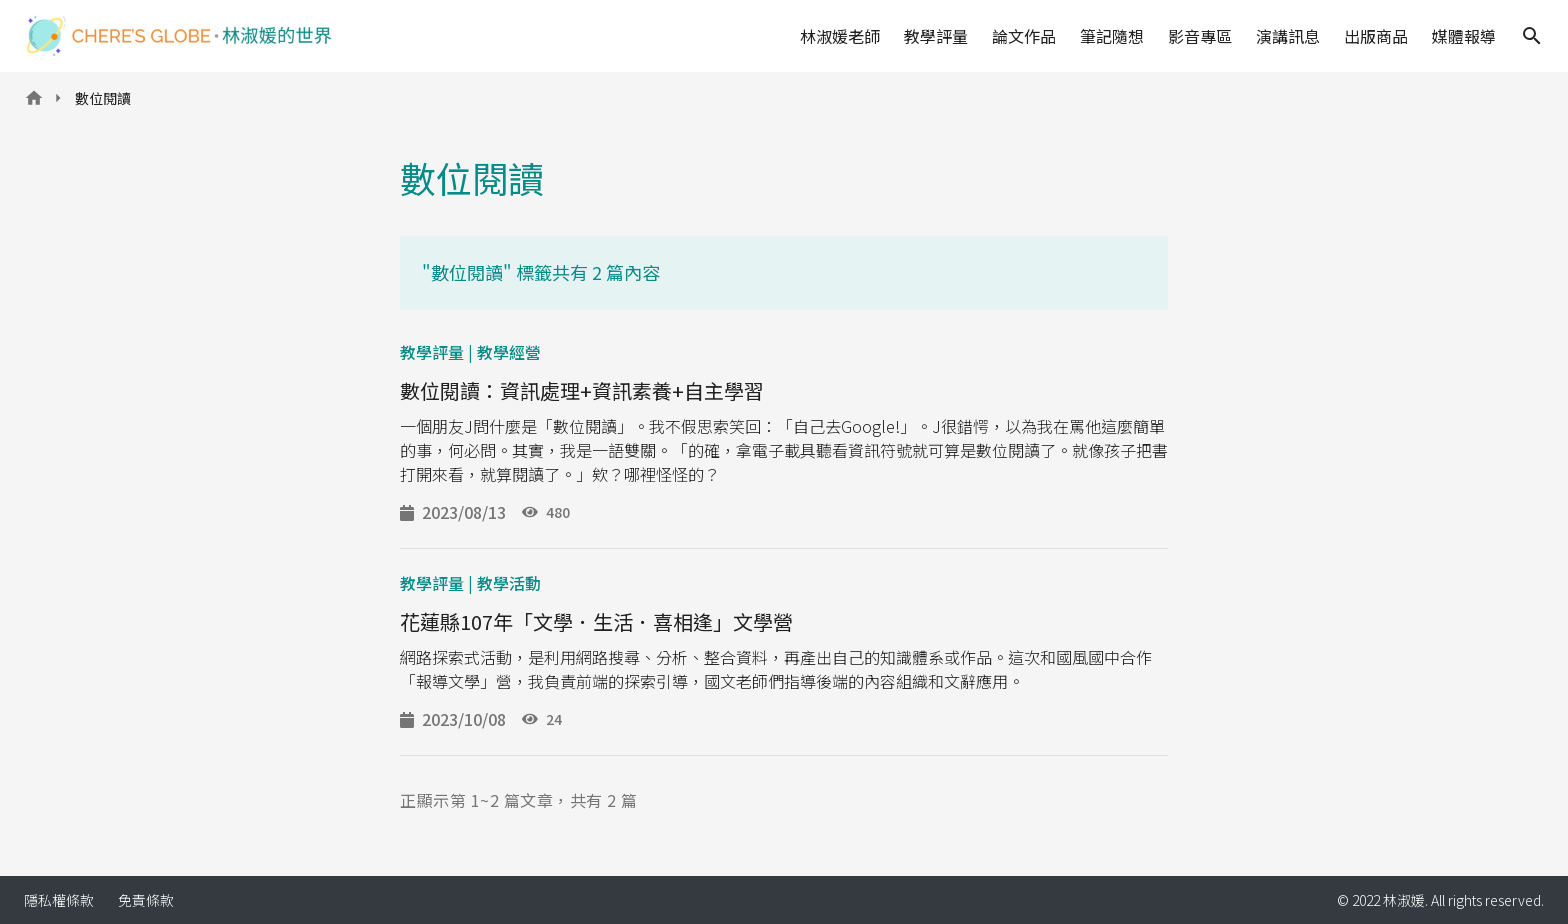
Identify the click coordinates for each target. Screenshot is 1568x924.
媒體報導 (1464, 36)
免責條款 (146, 900)
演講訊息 (1288, 36)
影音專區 (1200, 36)
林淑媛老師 (840, 36)
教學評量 (936, 36)
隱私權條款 (59, 900)
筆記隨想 (1112, 36)
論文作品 (1024, 36)
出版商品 (1376, 36)
